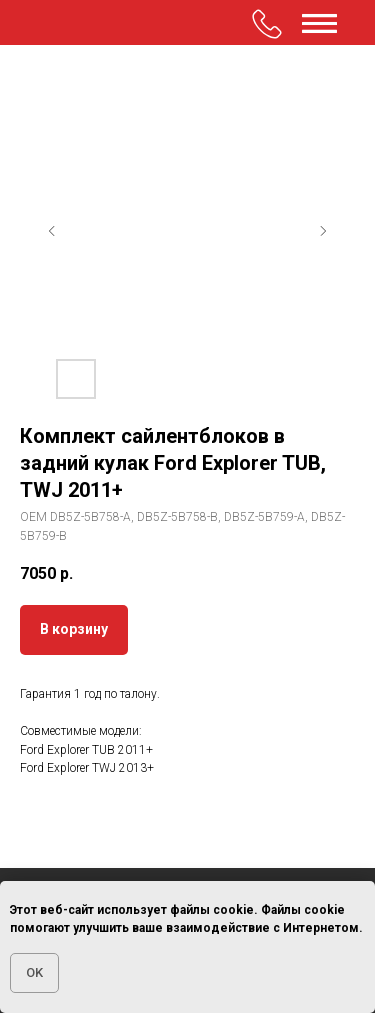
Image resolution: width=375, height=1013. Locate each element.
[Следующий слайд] (323, 231)
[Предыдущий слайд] (52, 231)
